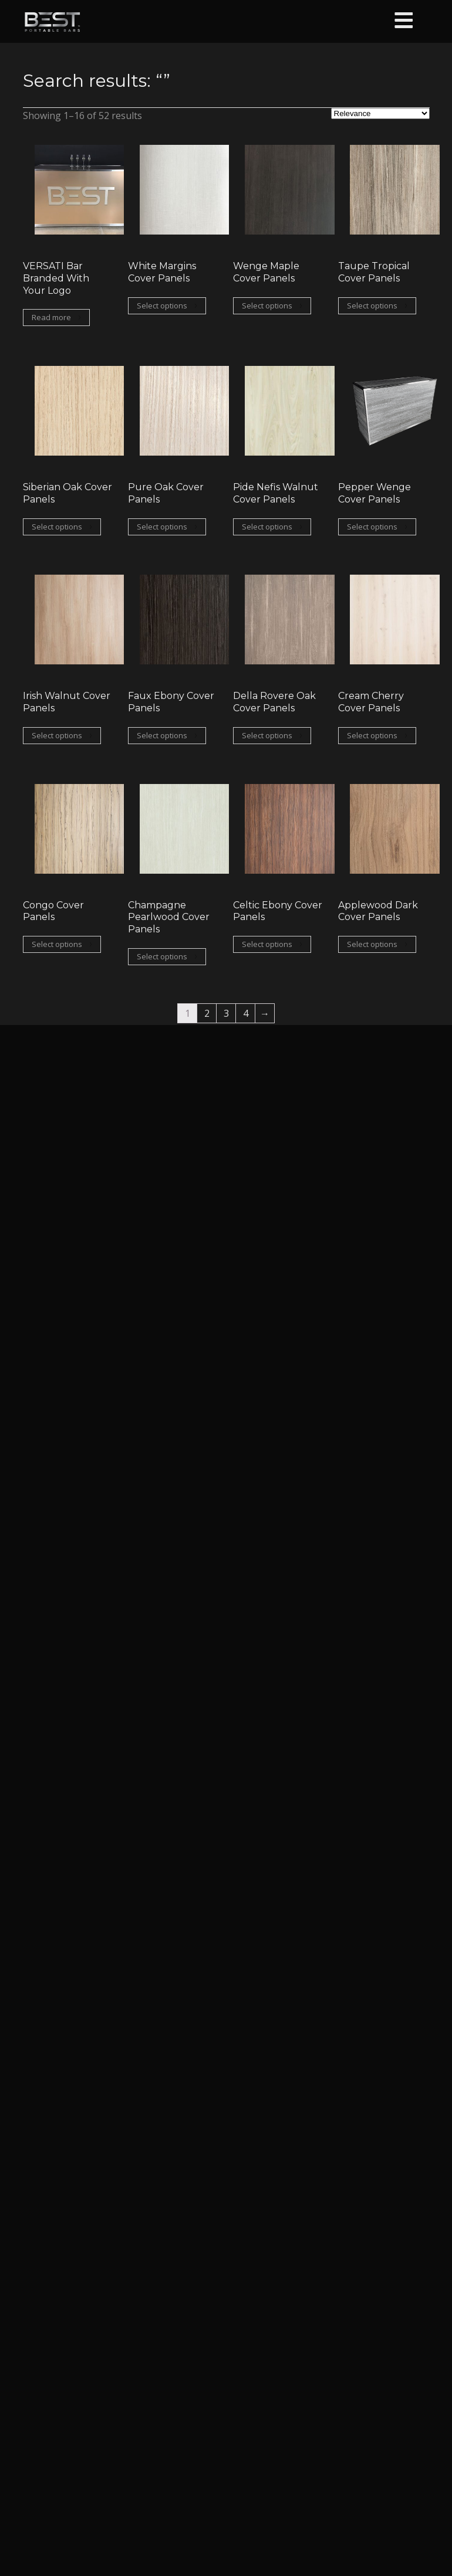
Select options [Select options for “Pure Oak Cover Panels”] (162, 526)
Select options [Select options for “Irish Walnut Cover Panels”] (57, 735)
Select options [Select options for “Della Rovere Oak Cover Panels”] (267, 735)
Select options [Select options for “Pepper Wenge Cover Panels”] (372, 526)
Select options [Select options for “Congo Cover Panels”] (57, 944)
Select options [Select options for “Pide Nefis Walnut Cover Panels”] (267, 526)
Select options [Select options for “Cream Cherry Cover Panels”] (372, 735)
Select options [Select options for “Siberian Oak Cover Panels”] (57, 526)
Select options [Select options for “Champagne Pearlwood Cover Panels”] (162, 956)
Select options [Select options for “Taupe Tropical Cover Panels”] (372, 305)
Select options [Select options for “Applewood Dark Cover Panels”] (372, 944)
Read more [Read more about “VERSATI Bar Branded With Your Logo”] (51, 317)
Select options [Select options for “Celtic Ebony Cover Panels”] (267, 944)
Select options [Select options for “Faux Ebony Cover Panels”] (162, 735)
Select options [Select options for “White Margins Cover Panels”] (162, 305)
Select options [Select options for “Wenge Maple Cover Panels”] (267, 305)
